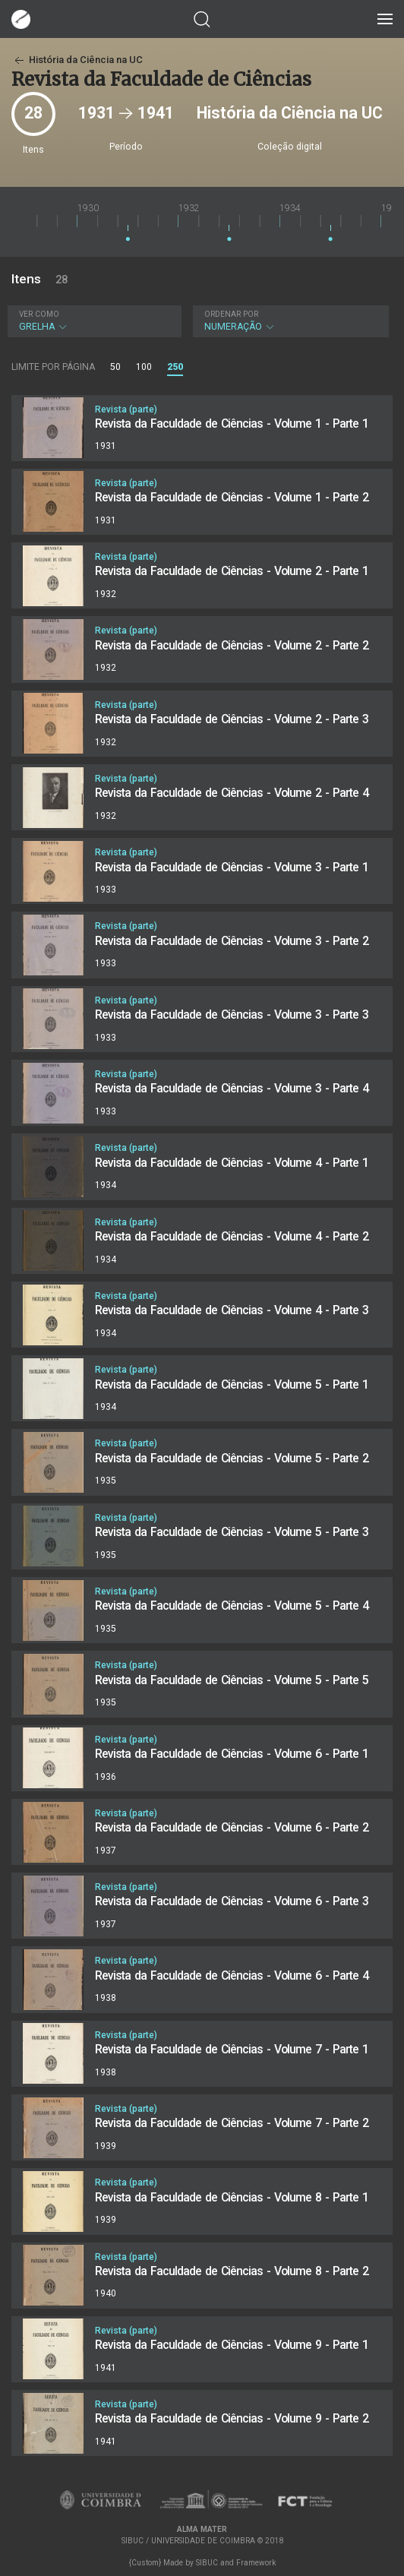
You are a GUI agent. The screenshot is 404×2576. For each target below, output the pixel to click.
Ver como (39, 314)
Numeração (289, 321)
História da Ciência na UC (77, 59)
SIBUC (207, 2563)
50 (115, 367)
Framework (256, 2563)
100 (144, 367)
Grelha (92, 321)
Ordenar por (231, 314)
